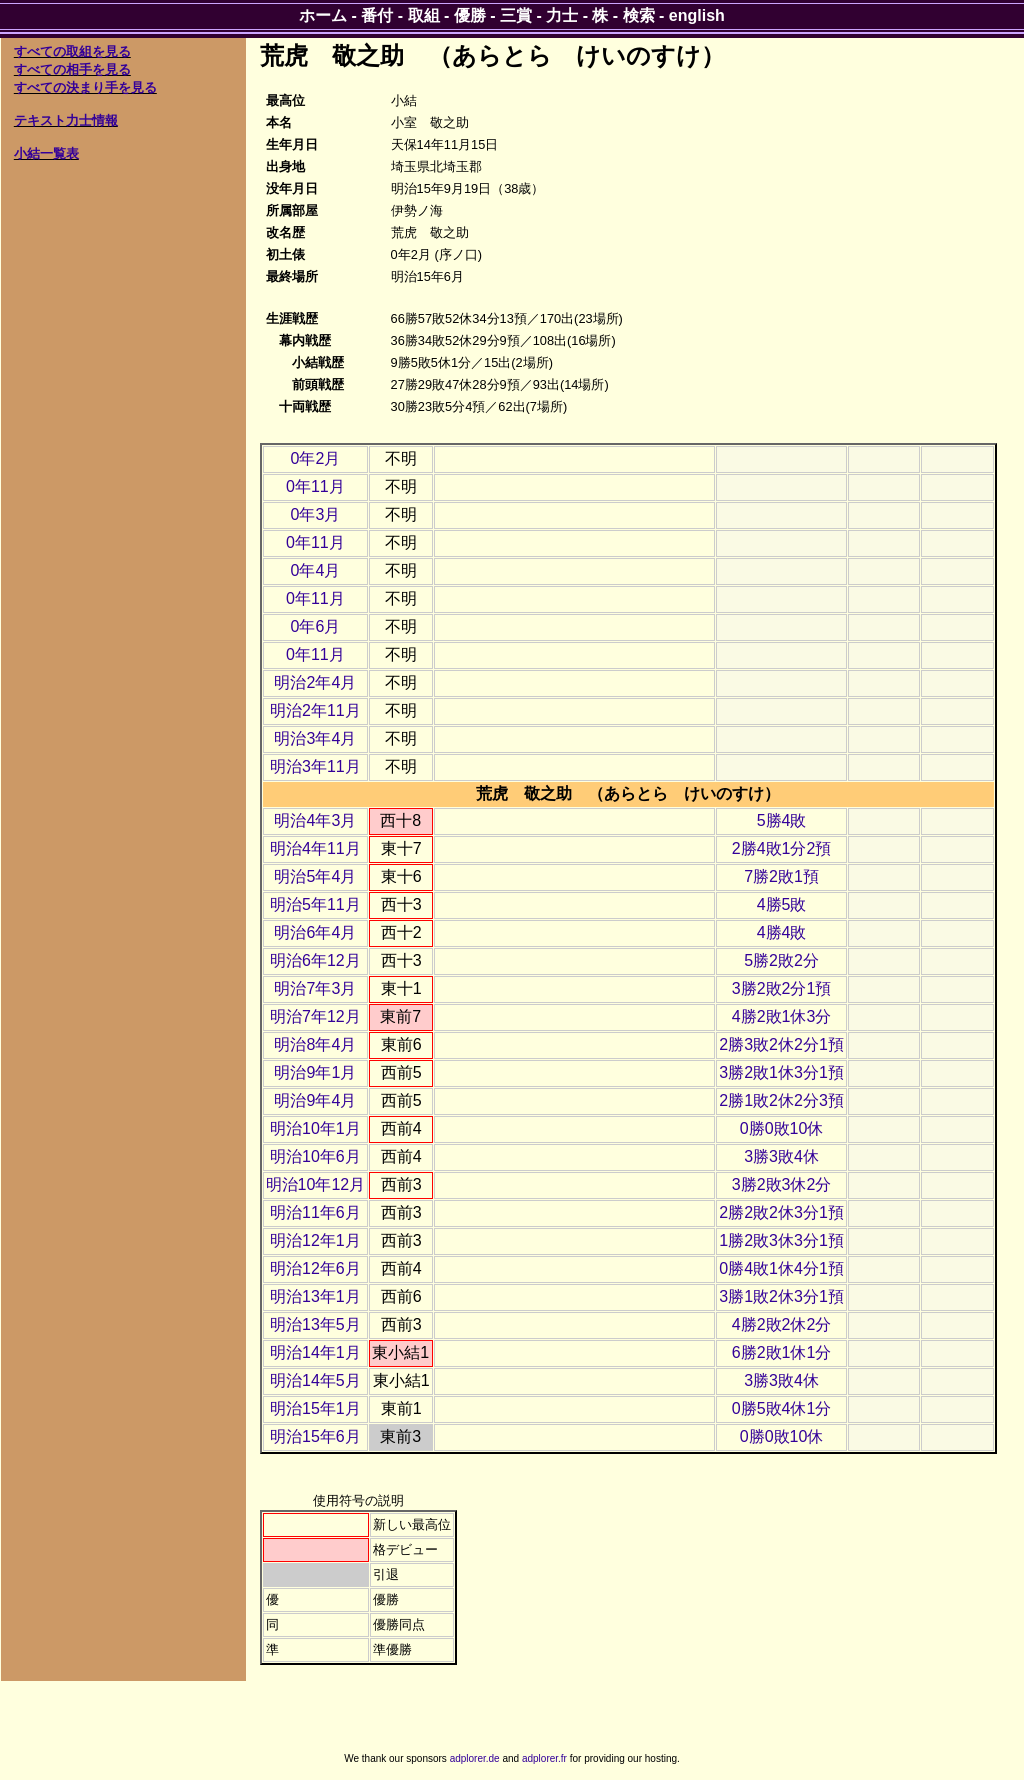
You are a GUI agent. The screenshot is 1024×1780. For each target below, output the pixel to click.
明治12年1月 (315, 1240)
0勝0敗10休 (782, 1128)
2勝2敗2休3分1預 (781, 1212)
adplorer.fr (544, 1758)
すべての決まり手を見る (85, 87)
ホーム (323, 15)
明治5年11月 (315, 904)
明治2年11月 (315, 710)
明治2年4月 (315, 682)
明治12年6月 (315, 1268)
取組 (424, 15)
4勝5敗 (782, 904)
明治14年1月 (315, 1352)
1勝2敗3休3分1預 (781, 1240)
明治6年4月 (315, 932)
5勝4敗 (782, 820)
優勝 (470, 15)
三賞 (516, 15)
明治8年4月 (315, 1044)
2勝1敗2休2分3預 (781, 1100)
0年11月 (315, 486)
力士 (562, 15)
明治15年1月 (315, 1408)
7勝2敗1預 (781, 876)
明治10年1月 (315, 1128)
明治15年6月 (315, 1436)
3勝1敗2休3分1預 (781, 1296)
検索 (639, 15)
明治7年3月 (315, 988)
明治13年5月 (315, 1324)
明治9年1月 (315, 1072)
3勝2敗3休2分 (782, 1184)
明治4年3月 (315, 820)
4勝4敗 (782, 932)
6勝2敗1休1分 (782, 1352)
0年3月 (315, 514)
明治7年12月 (315, 1016)
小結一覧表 (46, 153)
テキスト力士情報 (66, 120)
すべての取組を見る (72, 51)
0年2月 (315, 458)
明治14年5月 (315, 1380)
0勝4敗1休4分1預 (781, 1268)
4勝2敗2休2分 (782, 1324)
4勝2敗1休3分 (782, 1016)
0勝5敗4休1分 (782, 1408)
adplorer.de (475, 1758)
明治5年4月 (315, 876)
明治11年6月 (315, 1212)
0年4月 (315, 570)
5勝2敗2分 (781, 960)
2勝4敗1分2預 (782, 848)
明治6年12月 (315, 960)
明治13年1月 (315, 1296)
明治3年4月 (315, 738)
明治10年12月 (316, 1184)
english (697, 15)
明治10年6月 (315, 1156)
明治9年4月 (315, 1100)
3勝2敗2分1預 (782, 988)
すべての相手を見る (72, 69)
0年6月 (315, 626)
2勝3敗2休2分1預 (781, 1044)
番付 (377, 15)
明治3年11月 (315, 766)
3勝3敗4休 (781, 1156)
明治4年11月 (315, 848)
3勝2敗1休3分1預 (781, 1072)
